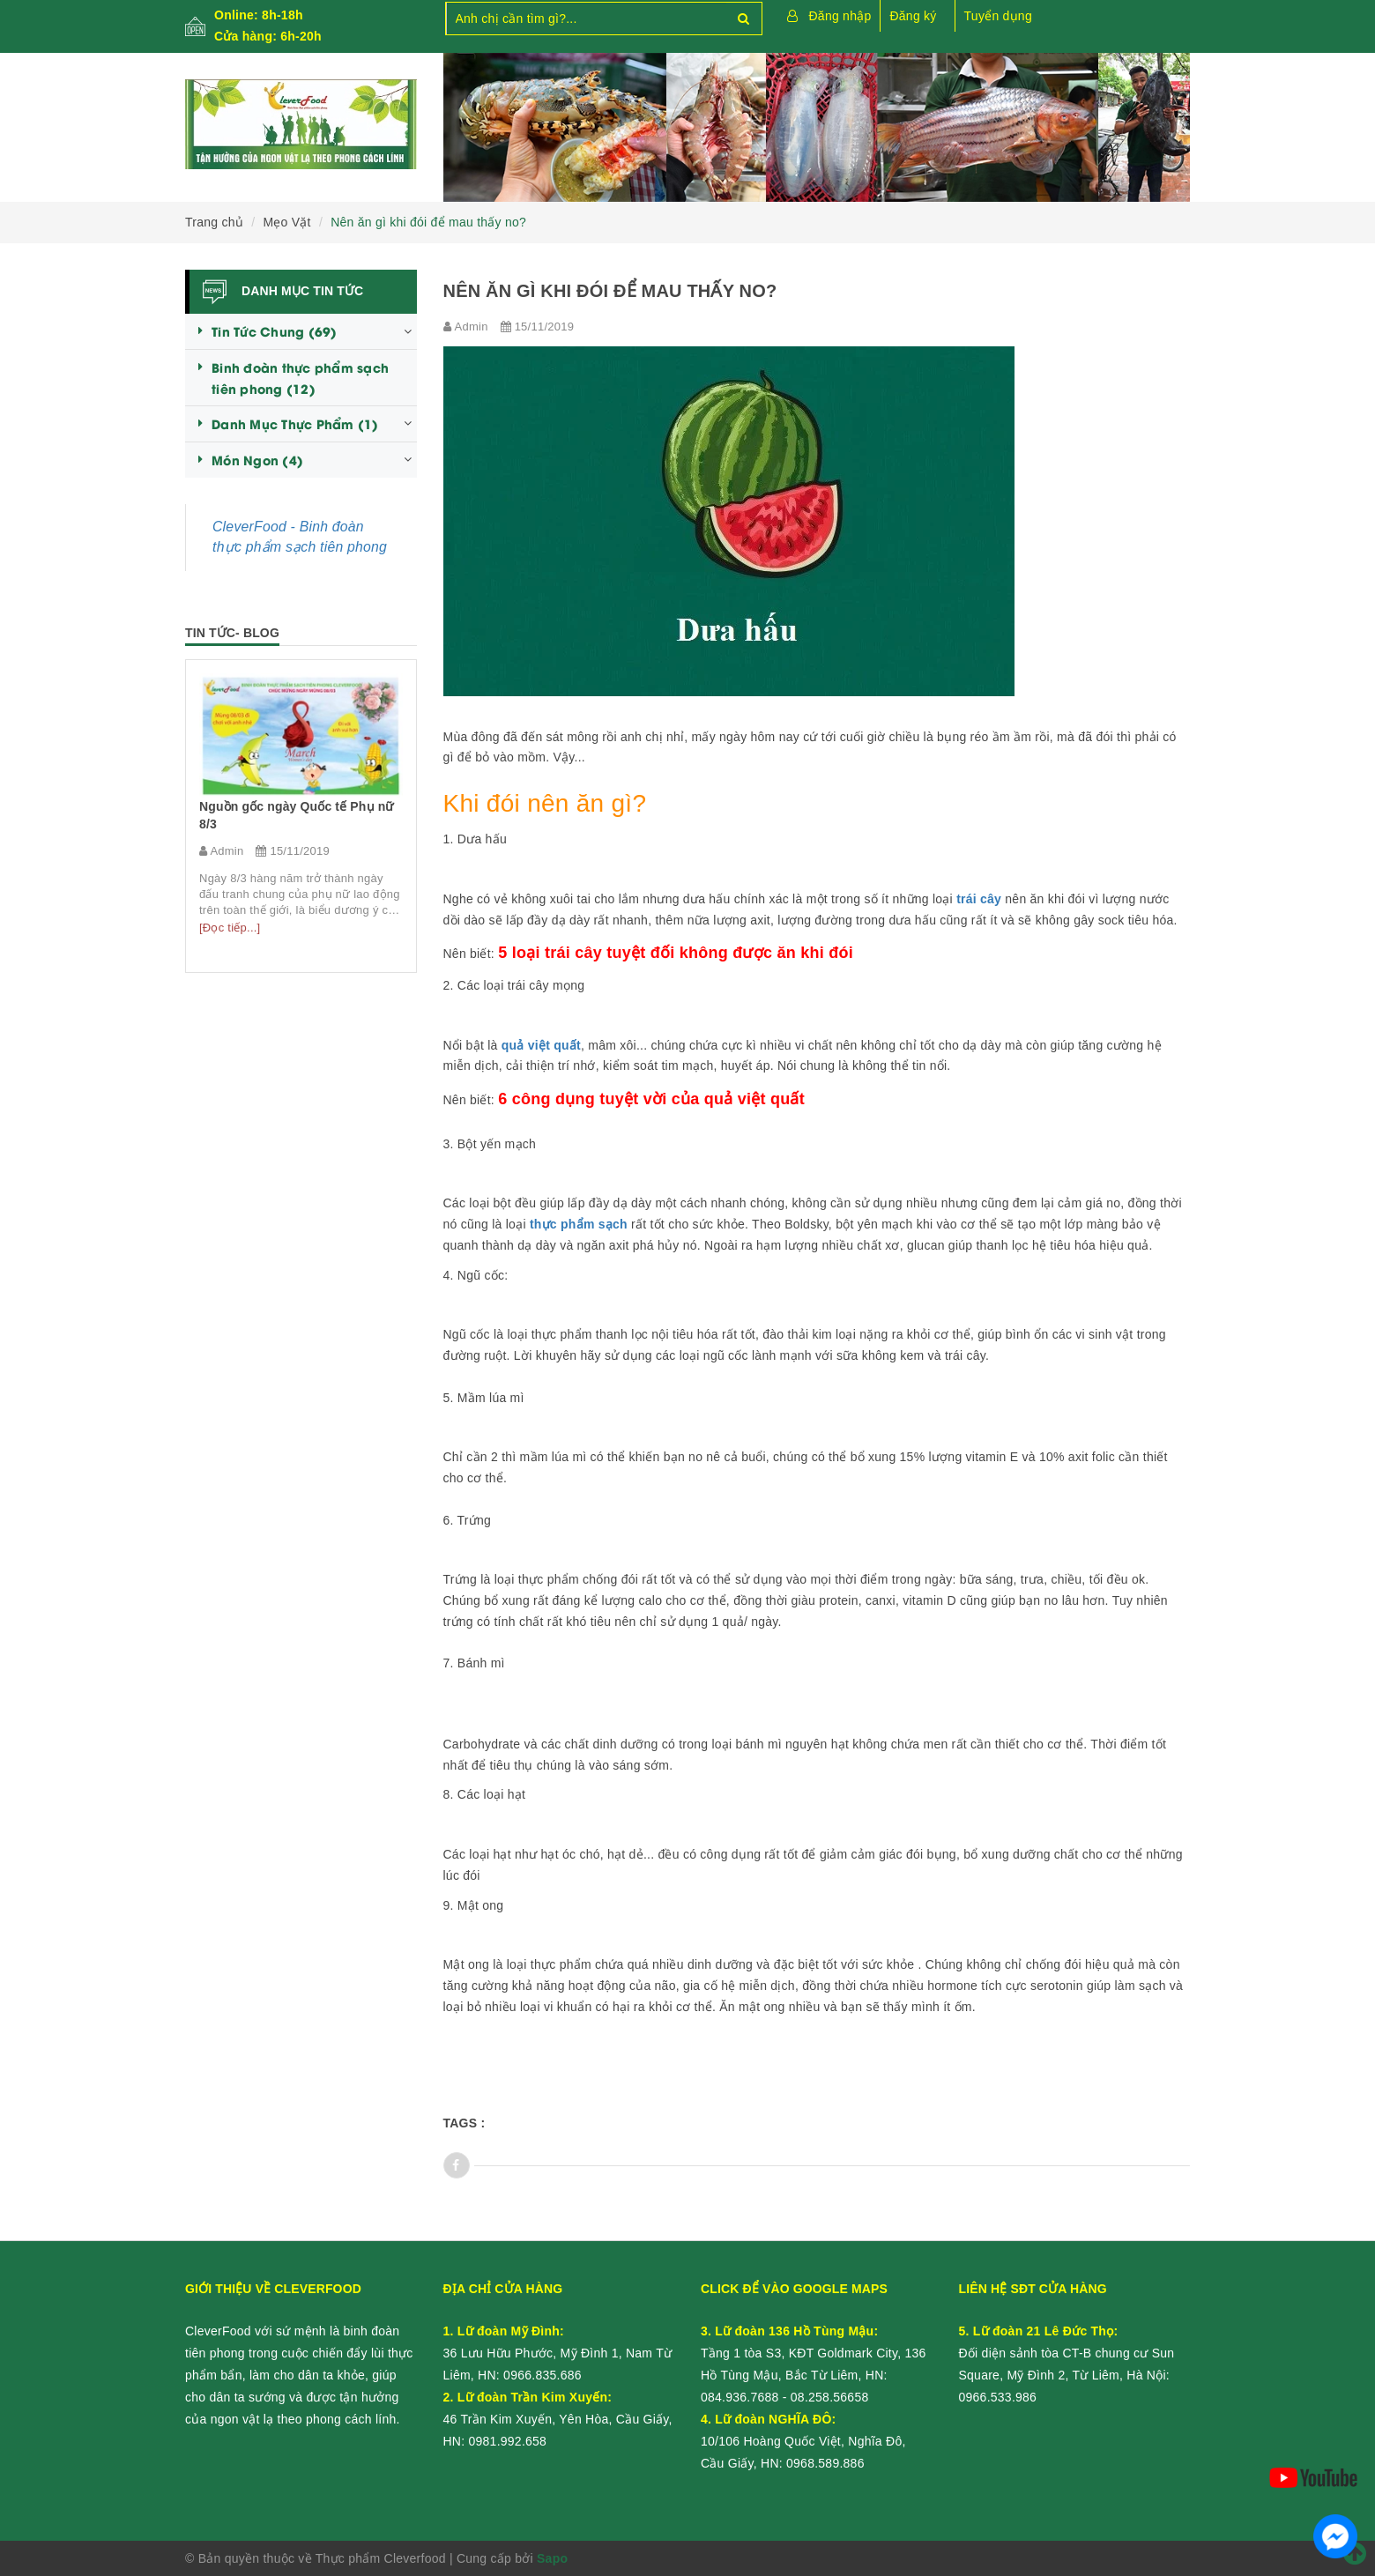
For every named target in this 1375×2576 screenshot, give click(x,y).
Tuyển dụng (998, 16)
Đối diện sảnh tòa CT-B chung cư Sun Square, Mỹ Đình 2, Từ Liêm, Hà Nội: (1067, 2353)
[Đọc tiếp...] (327, 927)
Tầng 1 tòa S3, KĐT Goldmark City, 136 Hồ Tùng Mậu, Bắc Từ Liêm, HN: (813, 2353)
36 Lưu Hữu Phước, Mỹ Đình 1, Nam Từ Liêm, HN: (558, 2353)
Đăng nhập (840, 16)
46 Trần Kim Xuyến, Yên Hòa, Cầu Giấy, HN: (558, 2419)
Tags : (464, 2123)
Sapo (552, 2558)
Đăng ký (912, 16)
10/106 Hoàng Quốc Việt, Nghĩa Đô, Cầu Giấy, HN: (803, 2441)
